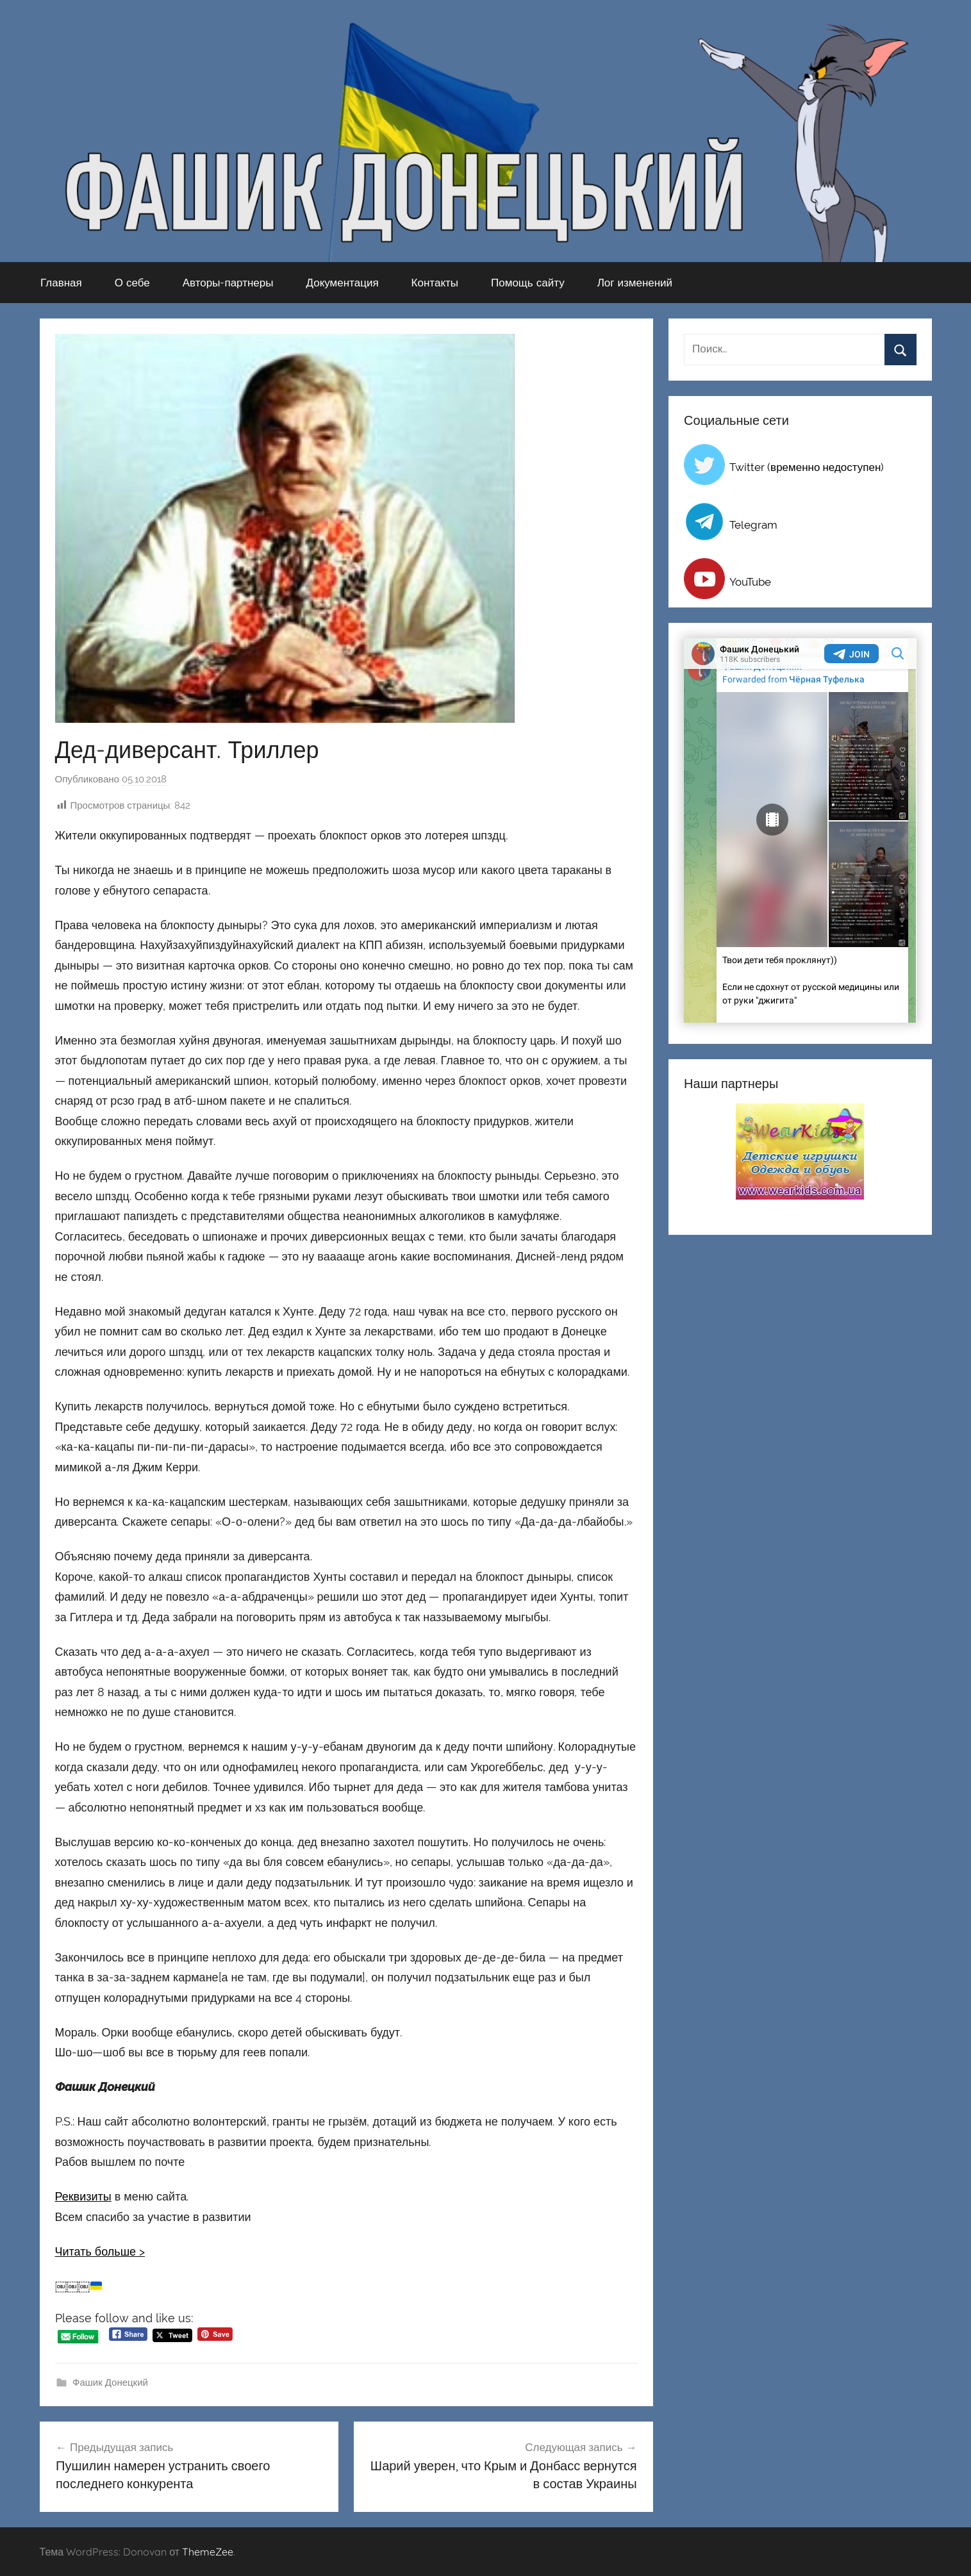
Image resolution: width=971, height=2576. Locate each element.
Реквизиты (83, 2196)
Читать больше (96, 2251)
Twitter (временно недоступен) (806, 467)
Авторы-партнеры (228, 282)
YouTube (750, 581)
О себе (132, 282)
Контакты (434, 282)
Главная (61, 282)
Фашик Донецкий (110, 2382)
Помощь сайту (528, 282)
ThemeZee (207, 2551)
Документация (342, 282)
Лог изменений (634, 282)
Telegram (753, 524)
